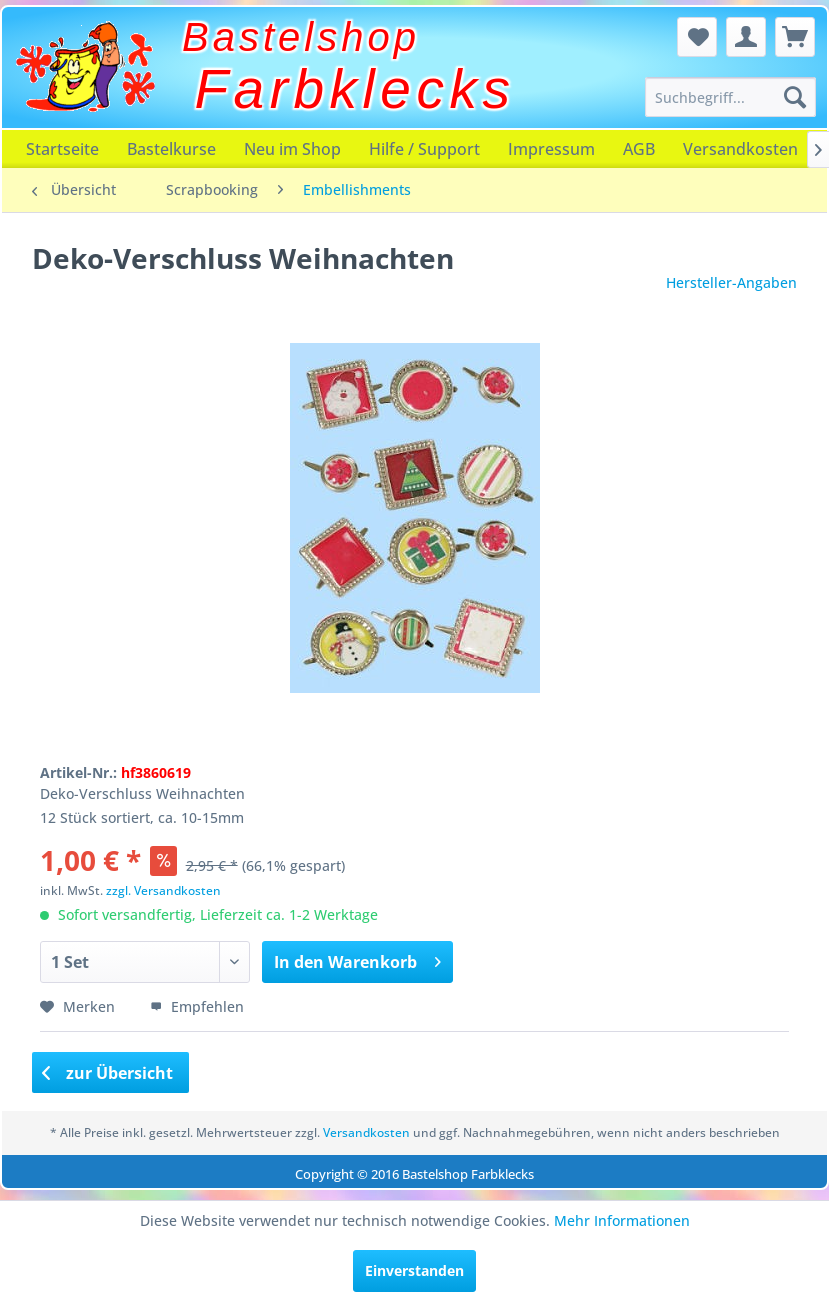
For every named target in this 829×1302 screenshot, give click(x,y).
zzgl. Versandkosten (163, 890)
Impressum (551, 149)
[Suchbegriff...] (730, 97)
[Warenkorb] (795, 37)
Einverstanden (414, 1270)
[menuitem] (730, 97)
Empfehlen (197, 1006)
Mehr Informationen (622, 1220)
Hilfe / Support (424, 149)
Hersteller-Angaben (731, 282)
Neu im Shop (292, 149)
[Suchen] (795, 97)
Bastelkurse (171, 149)
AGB (639, 149)
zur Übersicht (108, 1073)
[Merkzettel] (697, 37)
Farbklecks (355, 89)
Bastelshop (301, 37)
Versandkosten (740, 149)
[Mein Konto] (746, 37)
